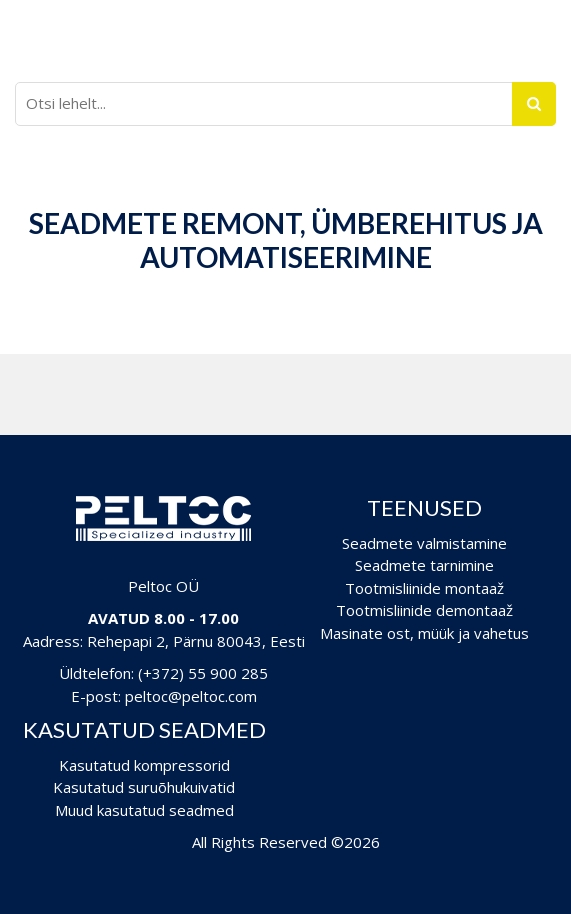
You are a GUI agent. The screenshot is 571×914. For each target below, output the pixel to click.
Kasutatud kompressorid (144, 765)
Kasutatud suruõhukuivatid (144, 787)
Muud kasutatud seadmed (144, 810)
